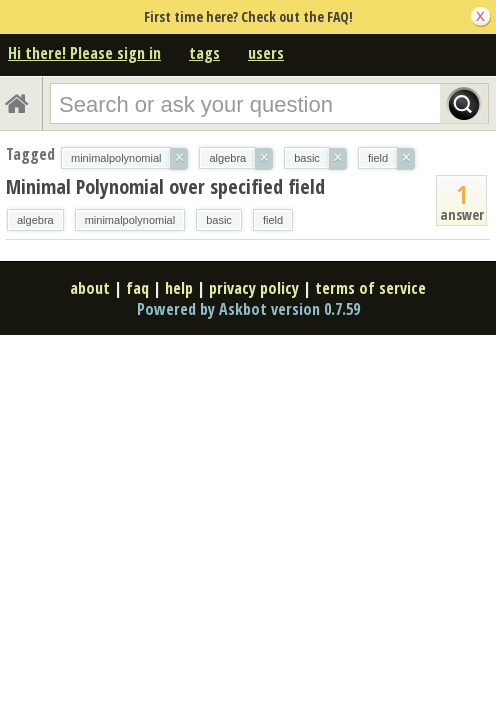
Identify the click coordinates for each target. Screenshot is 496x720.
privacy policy (254, 288)
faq (137, 288)
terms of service (370, 288)
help (179, 288)
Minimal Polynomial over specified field (165, 186)
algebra (35, 220)
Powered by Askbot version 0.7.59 (248, 309)
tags (204, 53)
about (90, 288)
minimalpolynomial (130, 220)
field (273, 220)
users (266, 53)
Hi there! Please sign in (84, 53)
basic (219, 220)
